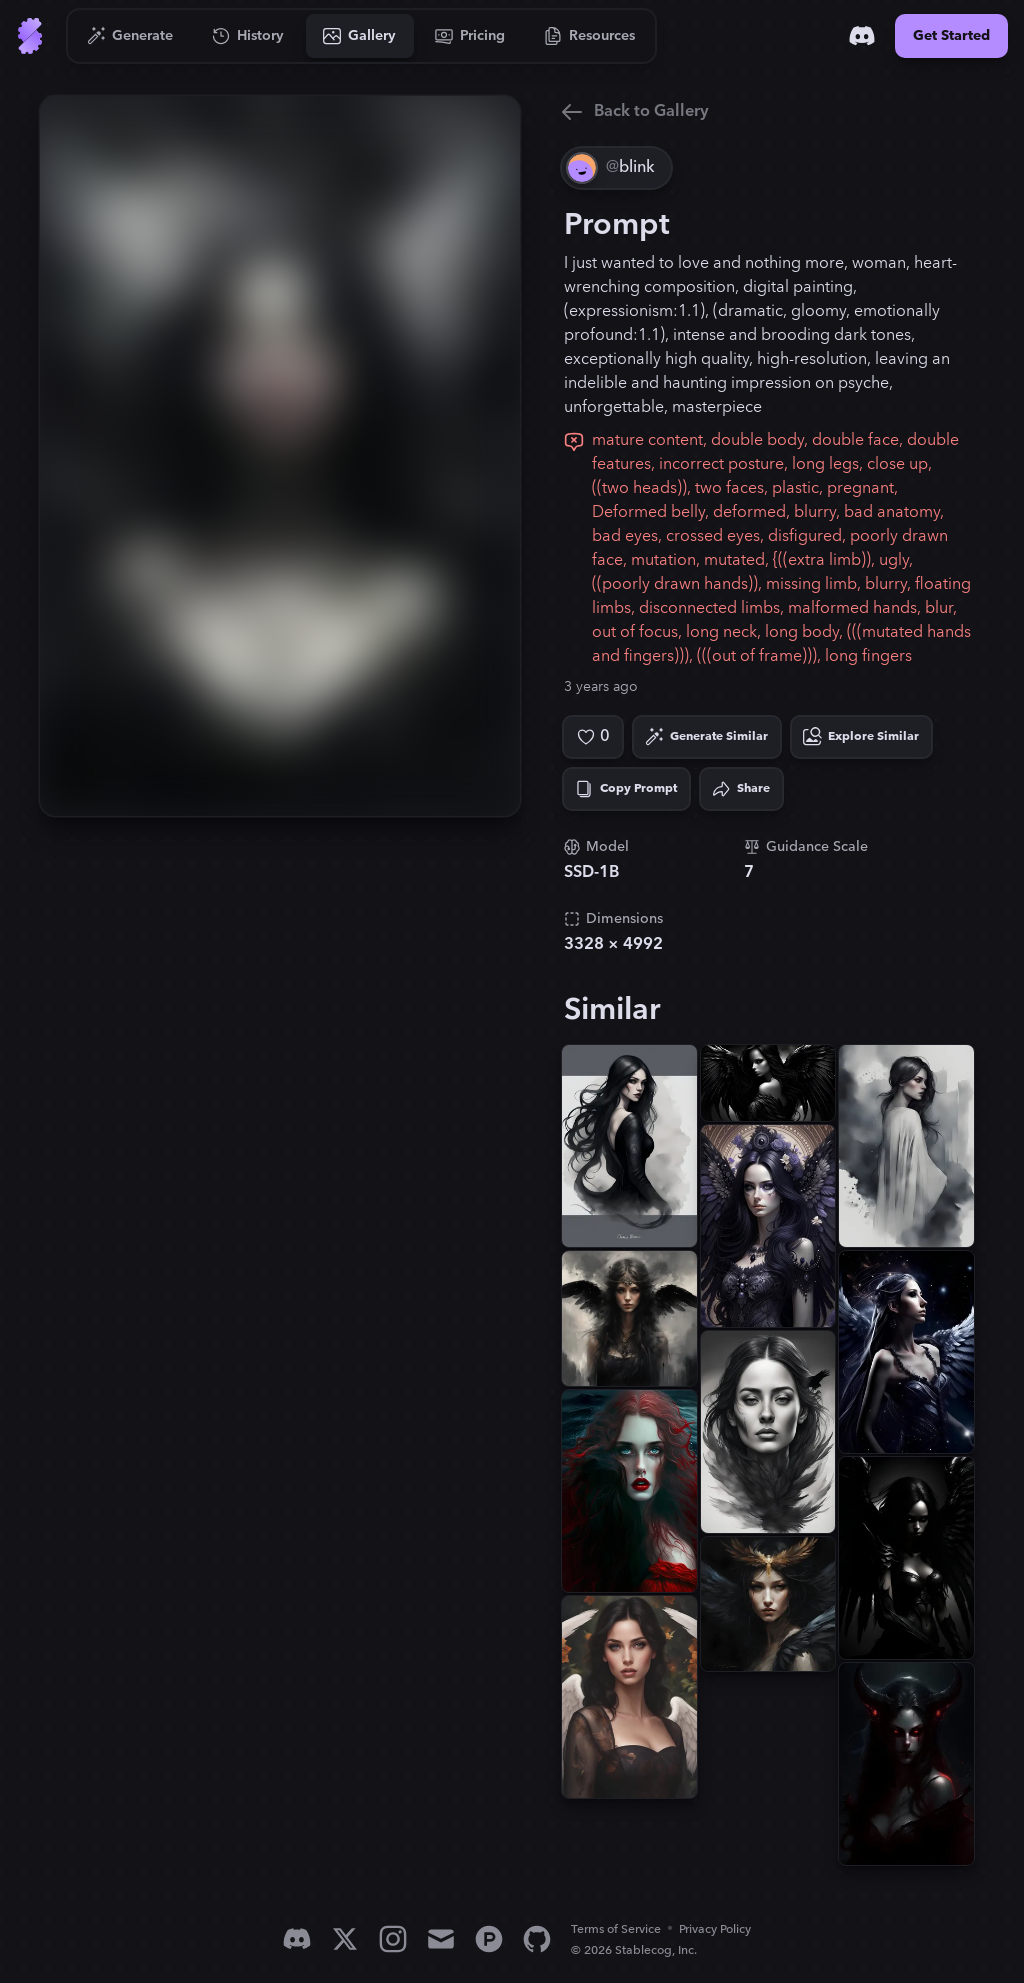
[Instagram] (393, 1939)
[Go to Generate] (130, 36)
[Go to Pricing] (470, 36)
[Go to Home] (30, 36)
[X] (345, 1939)
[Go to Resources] (590, 36)
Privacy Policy (715, 1929)
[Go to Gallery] (360, 36)
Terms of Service (616, 1929)
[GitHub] (537, 1939)
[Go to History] (248, 36)
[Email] (441, 1939)
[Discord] (862, 36)
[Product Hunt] (489, 1939)
